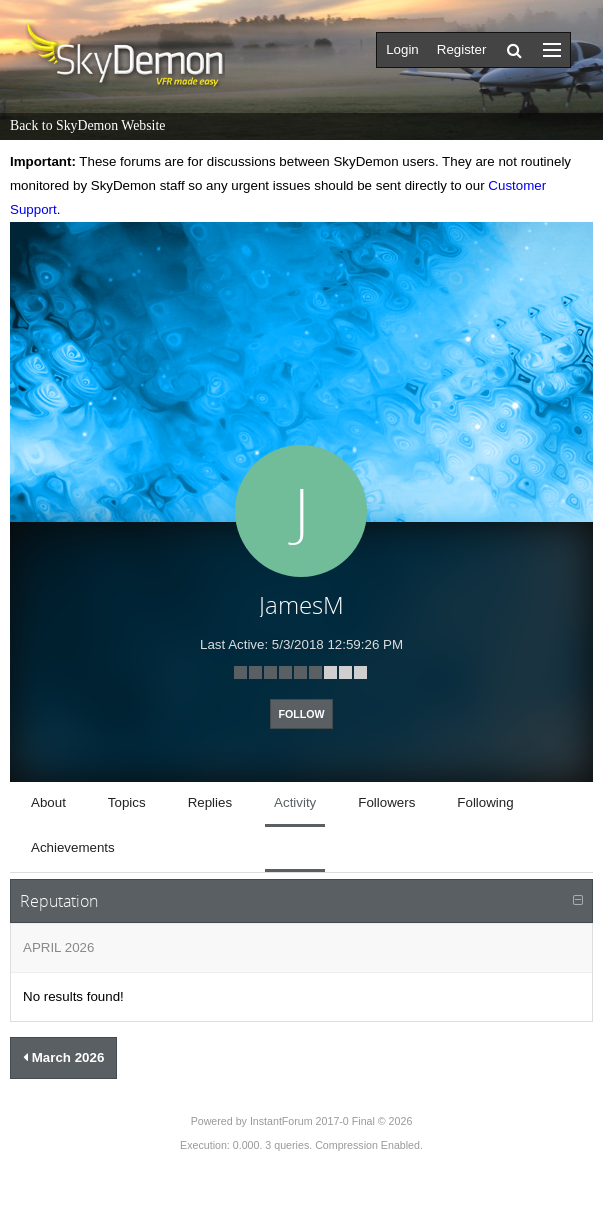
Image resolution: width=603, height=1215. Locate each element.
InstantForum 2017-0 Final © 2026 (331, 1121)
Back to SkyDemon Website (87, 125)
